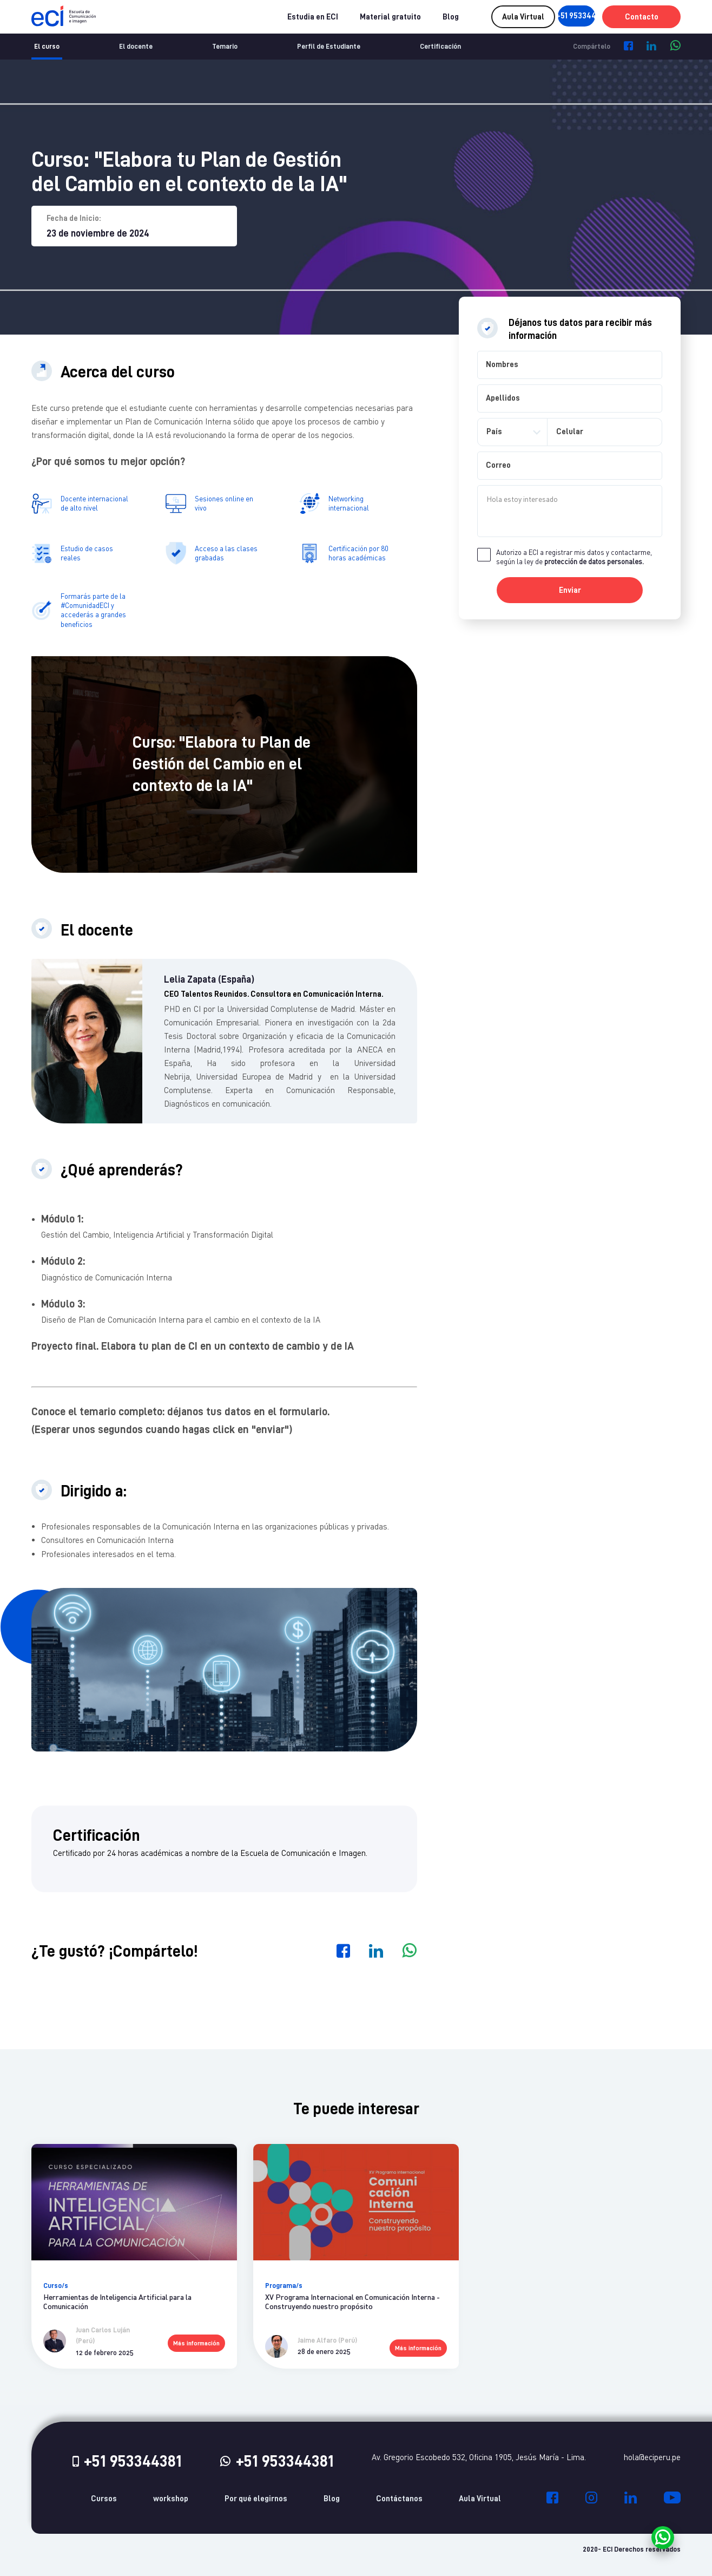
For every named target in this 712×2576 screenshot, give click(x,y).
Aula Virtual (480, 2499)
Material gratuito (353, 17)
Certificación (440, 46)
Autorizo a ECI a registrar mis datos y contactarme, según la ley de (574, 557)
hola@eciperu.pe (652, 2457)
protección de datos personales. (594, 561)
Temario (225, 46)
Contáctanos (399, 2499)
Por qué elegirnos (256, 2499)
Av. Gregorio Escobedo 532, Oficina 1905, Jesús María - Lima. (479, 2457)
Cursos (104, 2499)
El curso (47, 46)
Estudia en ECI (275, 17)
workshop (170, 2499)
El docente (136, 46)
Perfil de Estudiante (328, 46)
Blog (414, 17)
